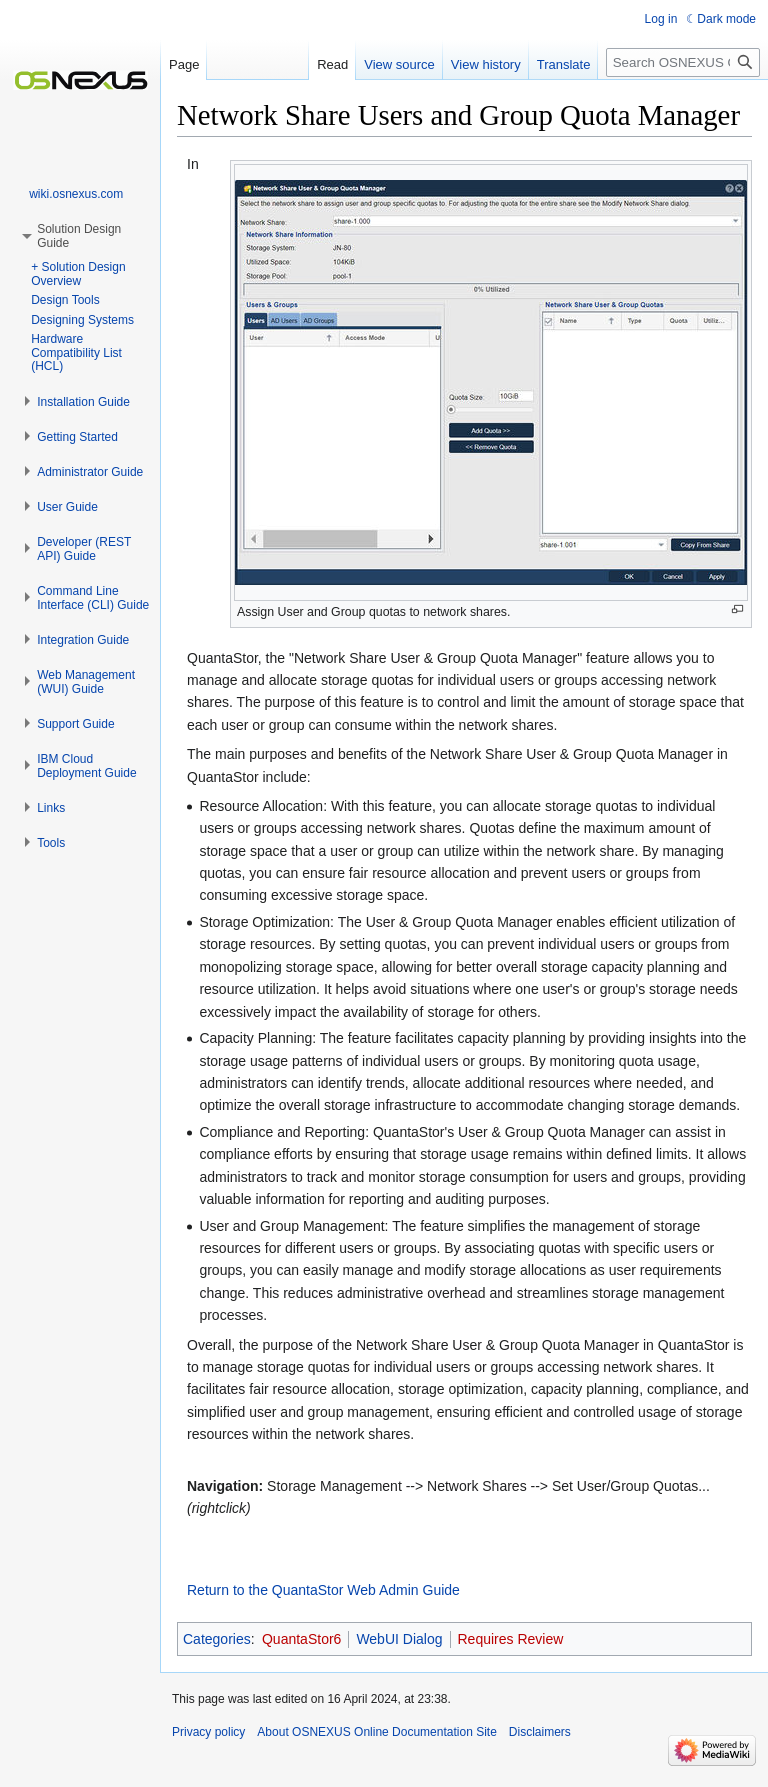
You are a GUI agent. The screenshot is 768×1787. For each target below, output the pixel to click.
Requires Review (511, 1639)
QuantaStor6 (301, 1639)
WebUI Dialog (399, 1639)
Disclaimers (540, 1732)
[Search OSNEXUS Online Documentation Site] (683, 62)
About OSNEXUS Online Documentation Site (376, 1732)
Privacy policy (208, 1732)
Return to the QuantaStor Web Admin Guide (323, 1590)
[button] (83, 402)
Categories (217, 1639)
